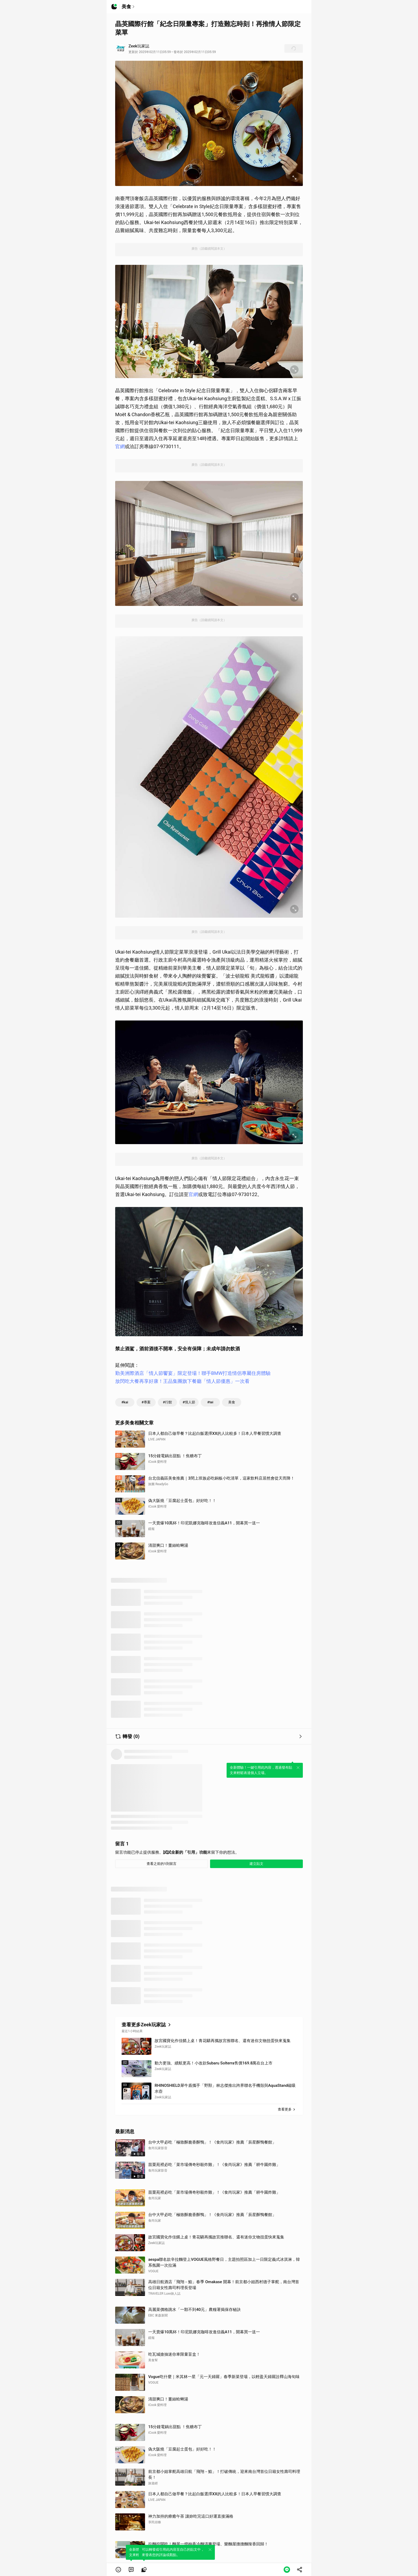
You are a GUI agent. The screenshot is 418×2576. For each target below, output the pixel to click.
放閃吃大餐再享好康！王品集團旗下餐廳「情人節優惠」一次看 (182, 1381)
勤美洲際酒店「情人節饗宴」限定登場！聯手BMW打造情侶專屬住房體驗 (193, 1373)
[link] (131, 2569)
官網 (120, 446)
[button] (118, 2569)
